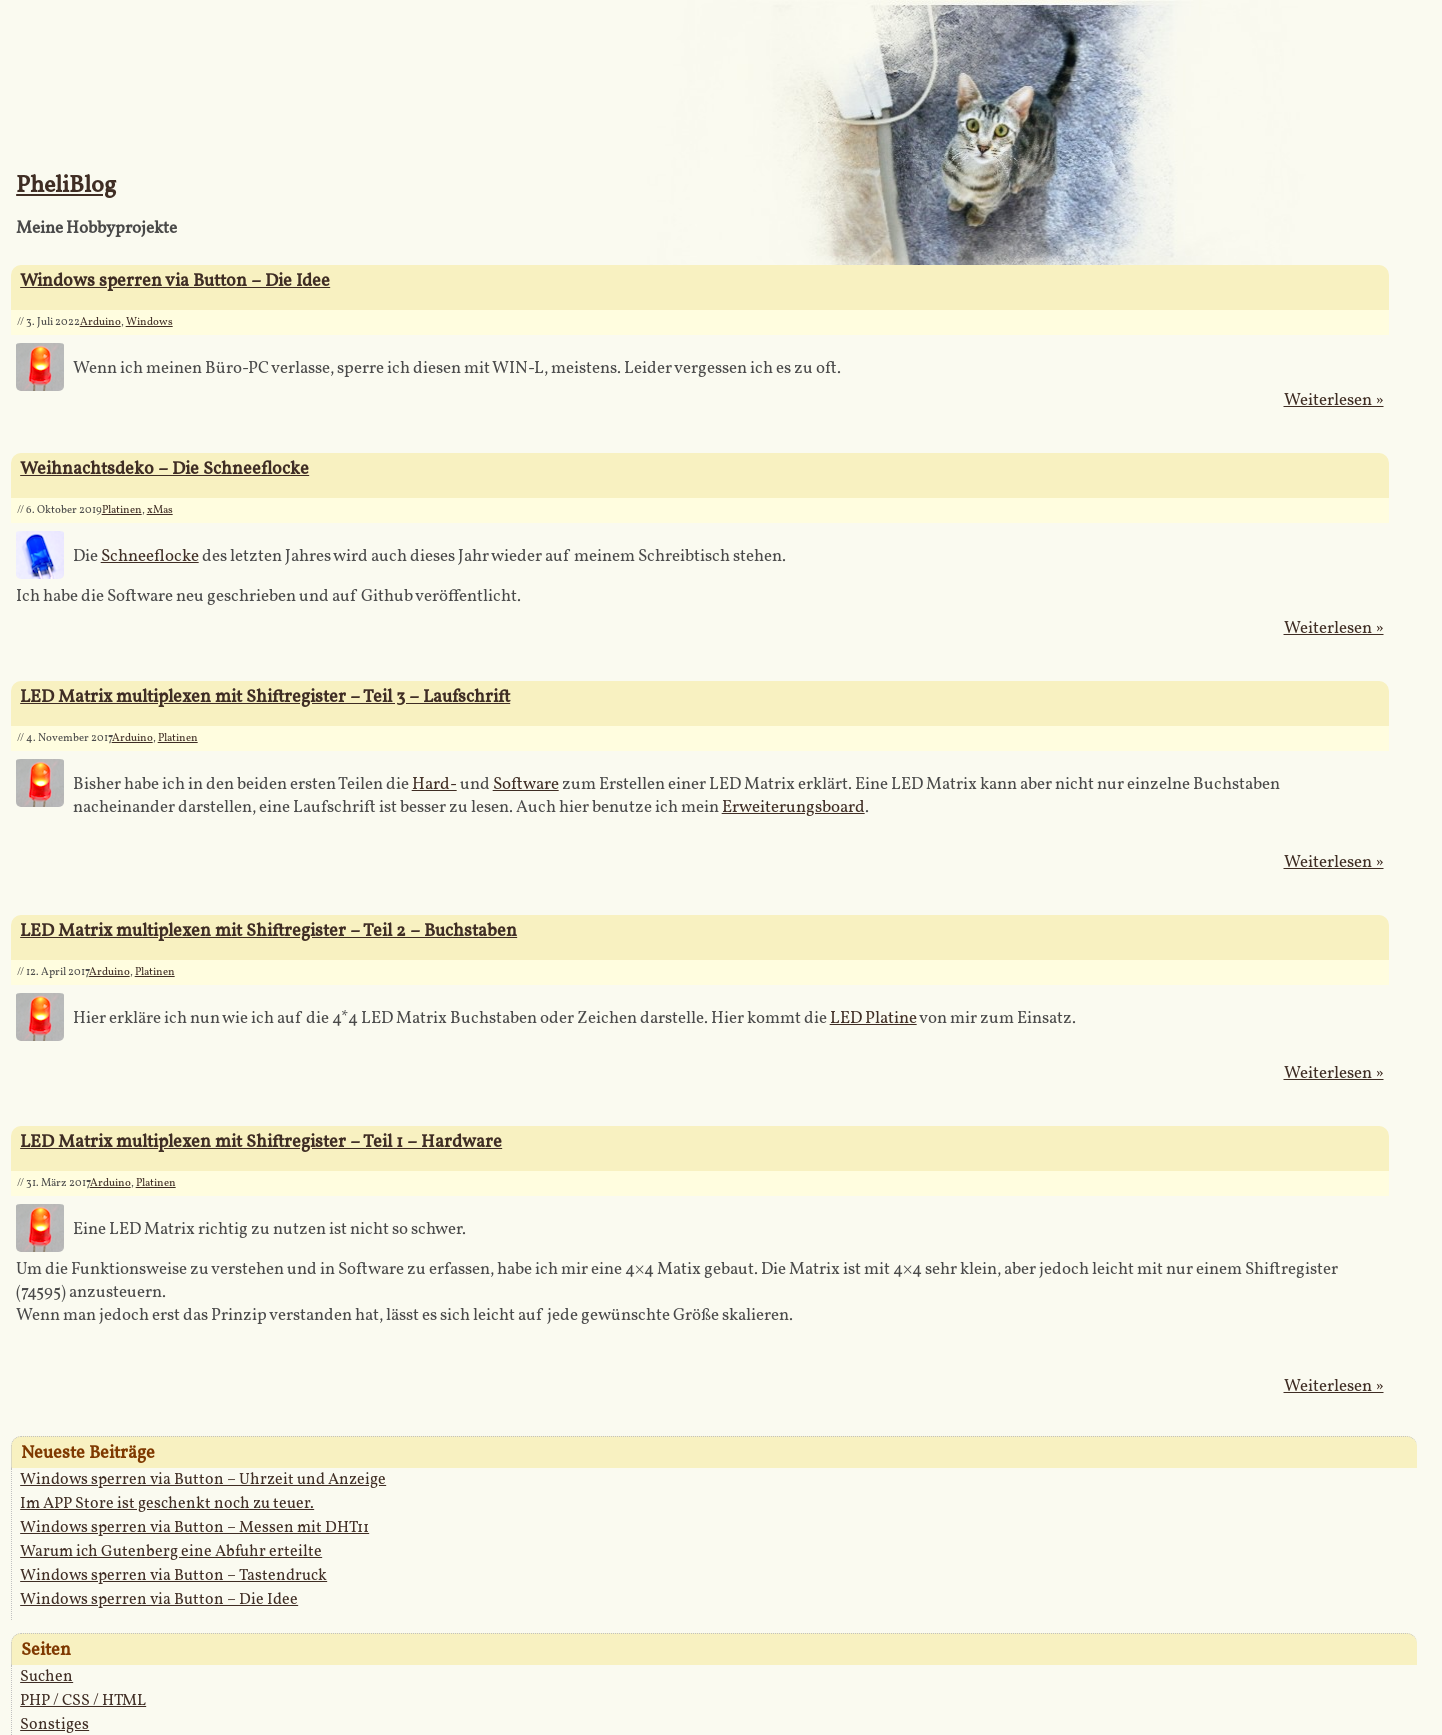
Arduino (100, 322)
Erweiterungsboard (793, 807)
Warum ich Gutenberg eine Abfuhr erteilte (171, 1552)
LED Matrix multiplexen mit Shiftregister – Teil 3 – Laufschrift (265, 697)
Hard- (434, 784)
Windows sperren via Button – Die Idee (175, 281)
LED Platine (873, 1018)
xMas (160, 510)
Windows (149, 322)
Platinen (122, 510)
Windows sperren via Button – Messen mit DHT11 (194, 1528)
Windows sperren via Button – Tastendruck (173, 1576)
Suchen (46, 1677)
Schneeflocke (150, 556)
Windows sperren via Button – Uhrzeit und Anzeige (203, 1480)
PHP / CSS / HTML (83, 1701)
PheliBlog (66, 186)
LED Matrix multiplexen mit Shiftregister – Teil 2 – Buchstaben (268, 931)
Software (526, 784)
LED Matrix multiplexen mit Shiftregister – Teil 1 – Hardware (261, 1142)
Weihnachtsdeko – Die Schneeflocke (164, 469)
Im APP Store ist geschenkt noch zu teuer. (167, 1504)
